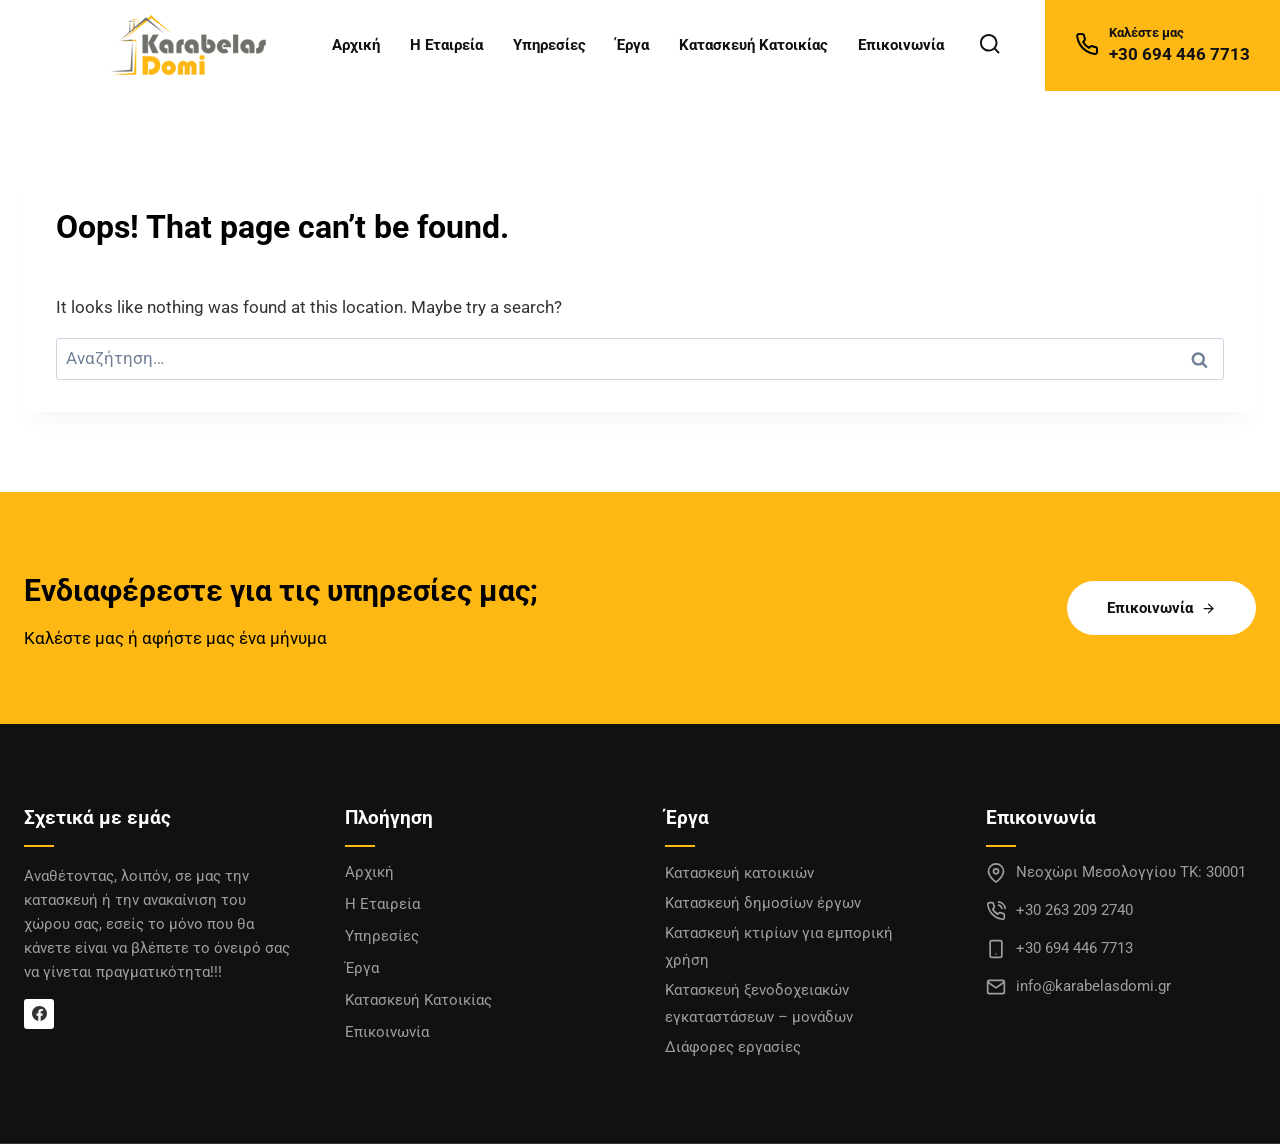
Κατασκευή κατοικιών (739, 873)
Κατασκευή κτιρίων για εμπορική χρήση (779, 946)
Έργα (632, 45)
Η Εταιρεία (446, 45)
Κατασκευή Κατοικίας (753, 45)
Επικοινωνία (901, 45)
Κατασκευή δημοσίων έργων (763, 903)
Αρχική (356, 45)
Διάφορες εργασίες (733, 1047)
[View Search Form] (989, 44)
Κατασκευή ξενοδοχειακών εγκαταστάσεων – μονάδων (759, 1003)
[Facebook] (39, 1014)
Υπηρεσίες (549, 45)
